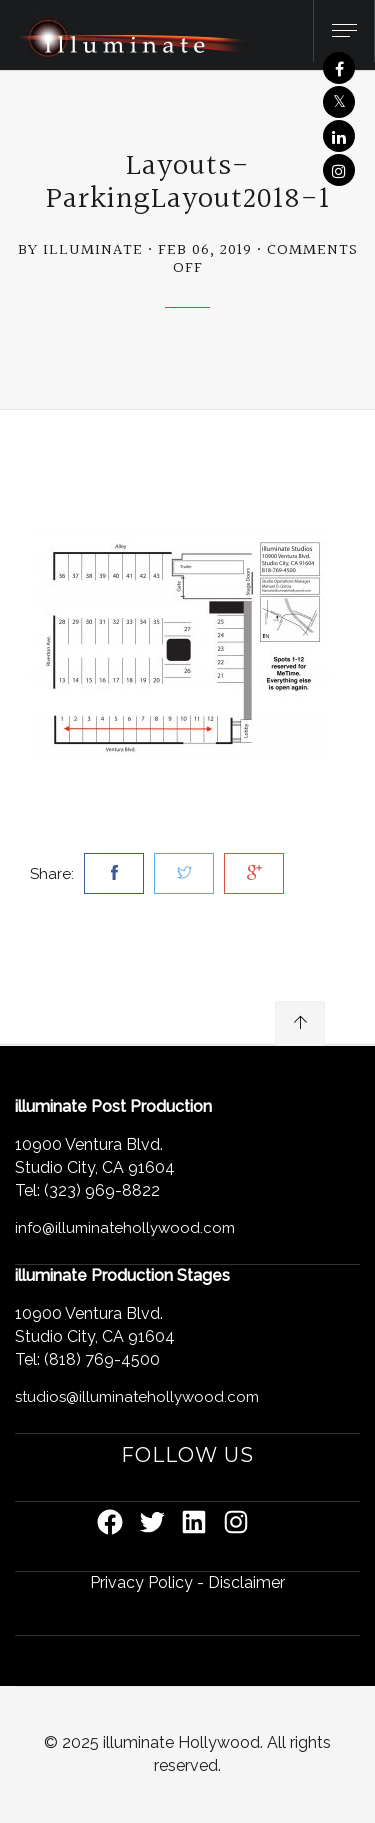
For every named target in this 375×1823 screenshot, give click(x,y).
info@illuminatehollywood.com (125, 1228)
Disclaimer (246, 1582)
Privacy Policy (141, 1582)
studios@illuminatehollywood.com (137, 1397)
